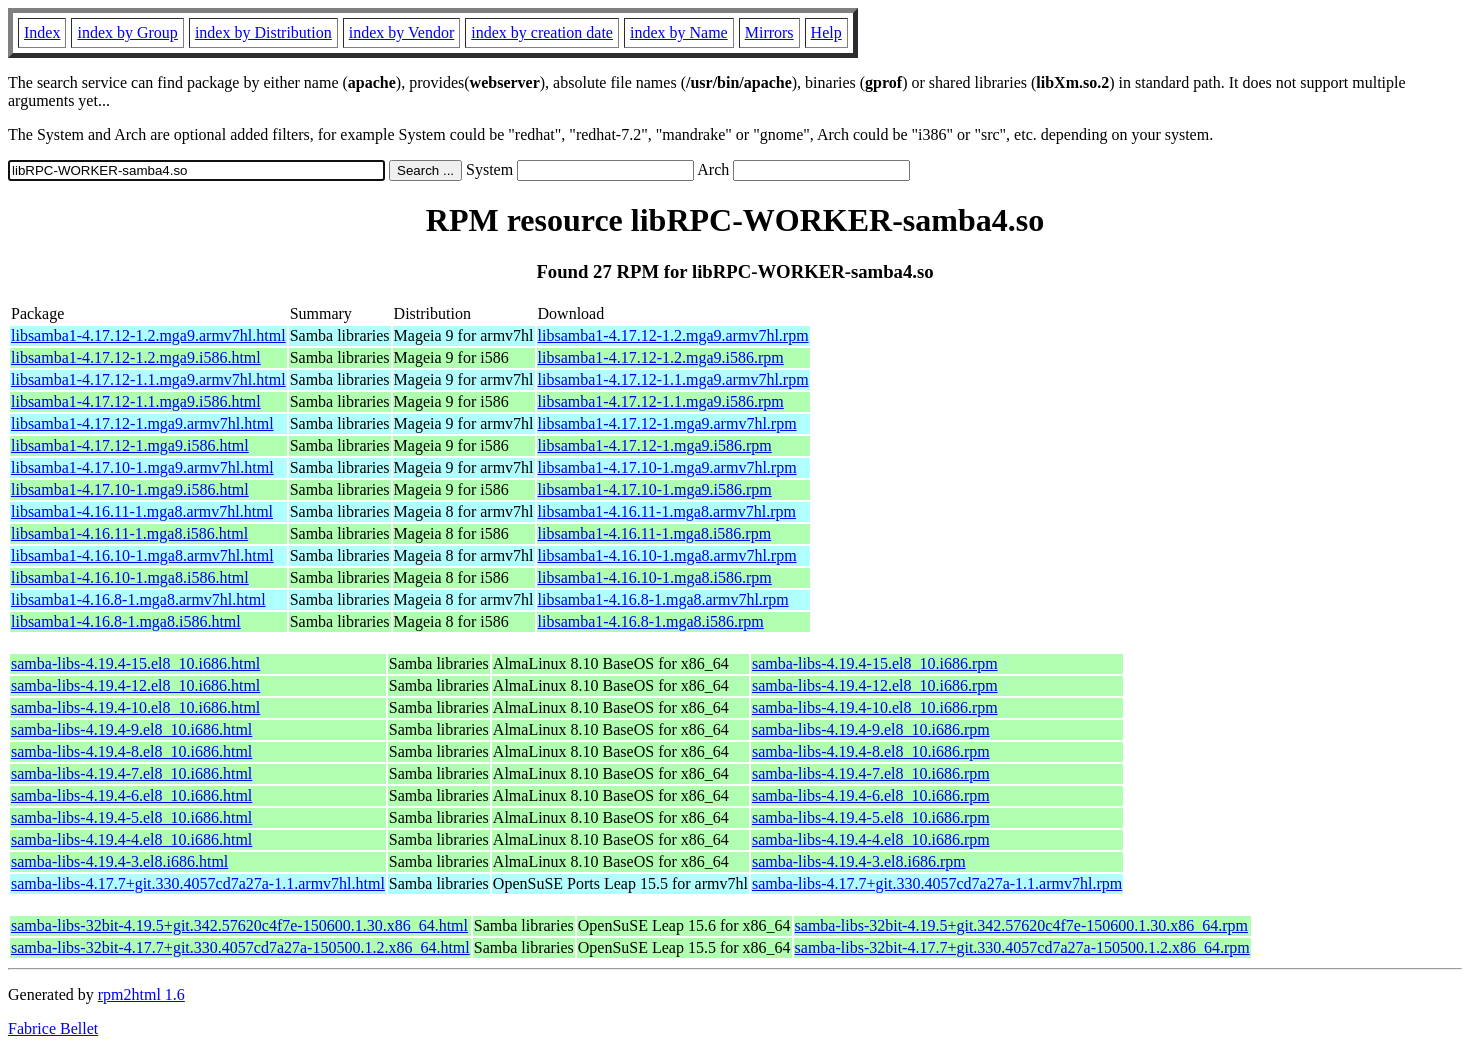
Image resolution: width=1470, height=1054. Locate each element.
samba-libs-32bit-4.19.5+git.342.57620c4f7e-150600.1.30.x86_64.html (239, 925)
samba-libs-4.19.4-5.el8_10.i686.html (131, 817)
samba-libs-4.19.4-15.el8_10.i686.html (135, 663)
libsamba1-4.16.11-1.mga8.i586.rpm (655, 533)
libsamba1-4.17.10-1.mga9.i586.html (130, 489)
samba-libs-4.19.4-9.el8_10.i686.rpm (871, 729)
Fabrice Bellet (53, 1028)
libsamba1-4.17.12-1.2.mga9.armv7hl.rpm (673, 335)
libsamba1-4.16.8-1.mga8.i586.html (126, 621)
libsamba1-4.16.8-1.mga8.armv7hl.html (138, 599)
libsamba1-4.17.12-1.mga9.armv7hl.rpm (667, 423)
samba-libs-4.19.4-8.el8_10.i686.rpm (871, 751)
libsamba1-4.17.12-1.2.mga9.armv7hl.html (148, 335)
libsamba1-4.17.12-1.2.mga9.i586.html (136, 357)
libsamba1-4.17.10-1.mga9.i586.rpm (655, 489)
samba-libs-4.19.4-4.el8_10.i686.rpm (871, 839)
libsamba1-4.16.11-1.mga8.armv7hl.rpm (667, 511)
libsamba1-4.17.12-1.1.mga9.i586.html (136, 401)
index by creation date (542, 32)
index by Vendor (401, 32)
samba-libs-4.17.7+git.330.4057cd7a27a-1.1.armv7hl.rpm (937, 883)
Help (826, 32)
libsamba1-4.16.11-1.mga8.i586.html (129, 533)
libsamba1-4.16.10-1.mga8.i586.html (130, 577)
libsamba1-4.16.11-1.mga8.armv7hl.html (142, 511)
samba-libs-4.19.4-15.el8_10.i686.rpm (875, 663)
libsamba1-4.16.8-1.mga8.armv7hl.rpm (663, 599)
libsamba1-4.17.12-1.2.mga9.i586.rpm (661, 357)
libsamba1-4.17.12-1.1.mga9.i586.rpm (661, 401)
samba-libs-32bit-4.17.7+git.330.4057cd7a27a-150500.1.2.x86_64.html (240, 947)
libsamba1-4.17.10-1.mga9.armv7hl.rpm (667, 467)
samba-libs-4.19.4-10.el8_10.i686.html (135, 707)
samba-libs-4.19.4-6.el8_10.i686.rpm (871, 795)
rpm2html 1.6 (141, 994)
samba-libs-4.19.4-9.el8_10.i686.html (131, 729)
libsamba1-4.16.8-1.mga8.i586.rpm (651, 621)
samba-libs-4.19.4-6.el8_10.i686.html (131, 795)
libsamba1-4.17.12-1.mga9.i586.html (130, 445)
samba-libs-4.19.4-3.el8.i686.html (119, 861)
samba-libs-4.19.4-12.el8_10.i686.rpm (875, 685)
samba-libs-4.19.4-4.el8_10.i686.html (131, 839)
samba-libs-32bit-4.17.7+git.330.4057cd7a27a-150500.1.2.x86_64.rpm (1022, 947)
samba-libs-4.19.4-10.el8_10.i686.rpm (875, 707)
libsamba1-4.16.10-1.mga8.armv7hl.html (142, 555)
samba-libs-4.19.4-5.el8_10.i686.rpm (871, 817)
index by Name (679, 32)
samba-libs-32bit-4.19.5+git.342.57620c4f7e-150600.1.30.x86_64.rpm (1021, 925)
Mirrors (769, 32)
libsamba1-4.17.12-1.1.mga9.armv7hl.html (148, 379)
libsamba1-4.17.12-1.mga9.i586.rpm (655, 445)
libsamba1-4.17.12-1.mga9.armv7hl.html (142, 423)
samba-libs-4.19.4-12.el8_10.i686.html (135, 685)
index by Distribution (263, 32)
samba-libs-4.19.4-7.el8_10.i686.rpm (871, 773)
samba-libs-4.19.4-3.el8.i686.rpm (859, 861)
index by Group (127, 32)
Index (42, 32)
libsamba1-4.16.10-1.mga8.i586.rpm (655, 577)
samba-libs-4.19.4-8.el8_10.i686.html (131, 751)
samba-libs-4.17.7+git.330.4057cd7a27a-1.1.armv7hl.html (198, 883)
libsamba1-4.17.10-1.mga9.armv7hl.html (142, 467)
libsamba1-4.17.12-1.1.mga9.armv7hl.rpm (673, 379)
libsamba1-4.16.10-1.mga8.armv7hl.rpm (667, 555)
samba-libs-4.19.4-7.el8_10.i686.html (131, 773)
